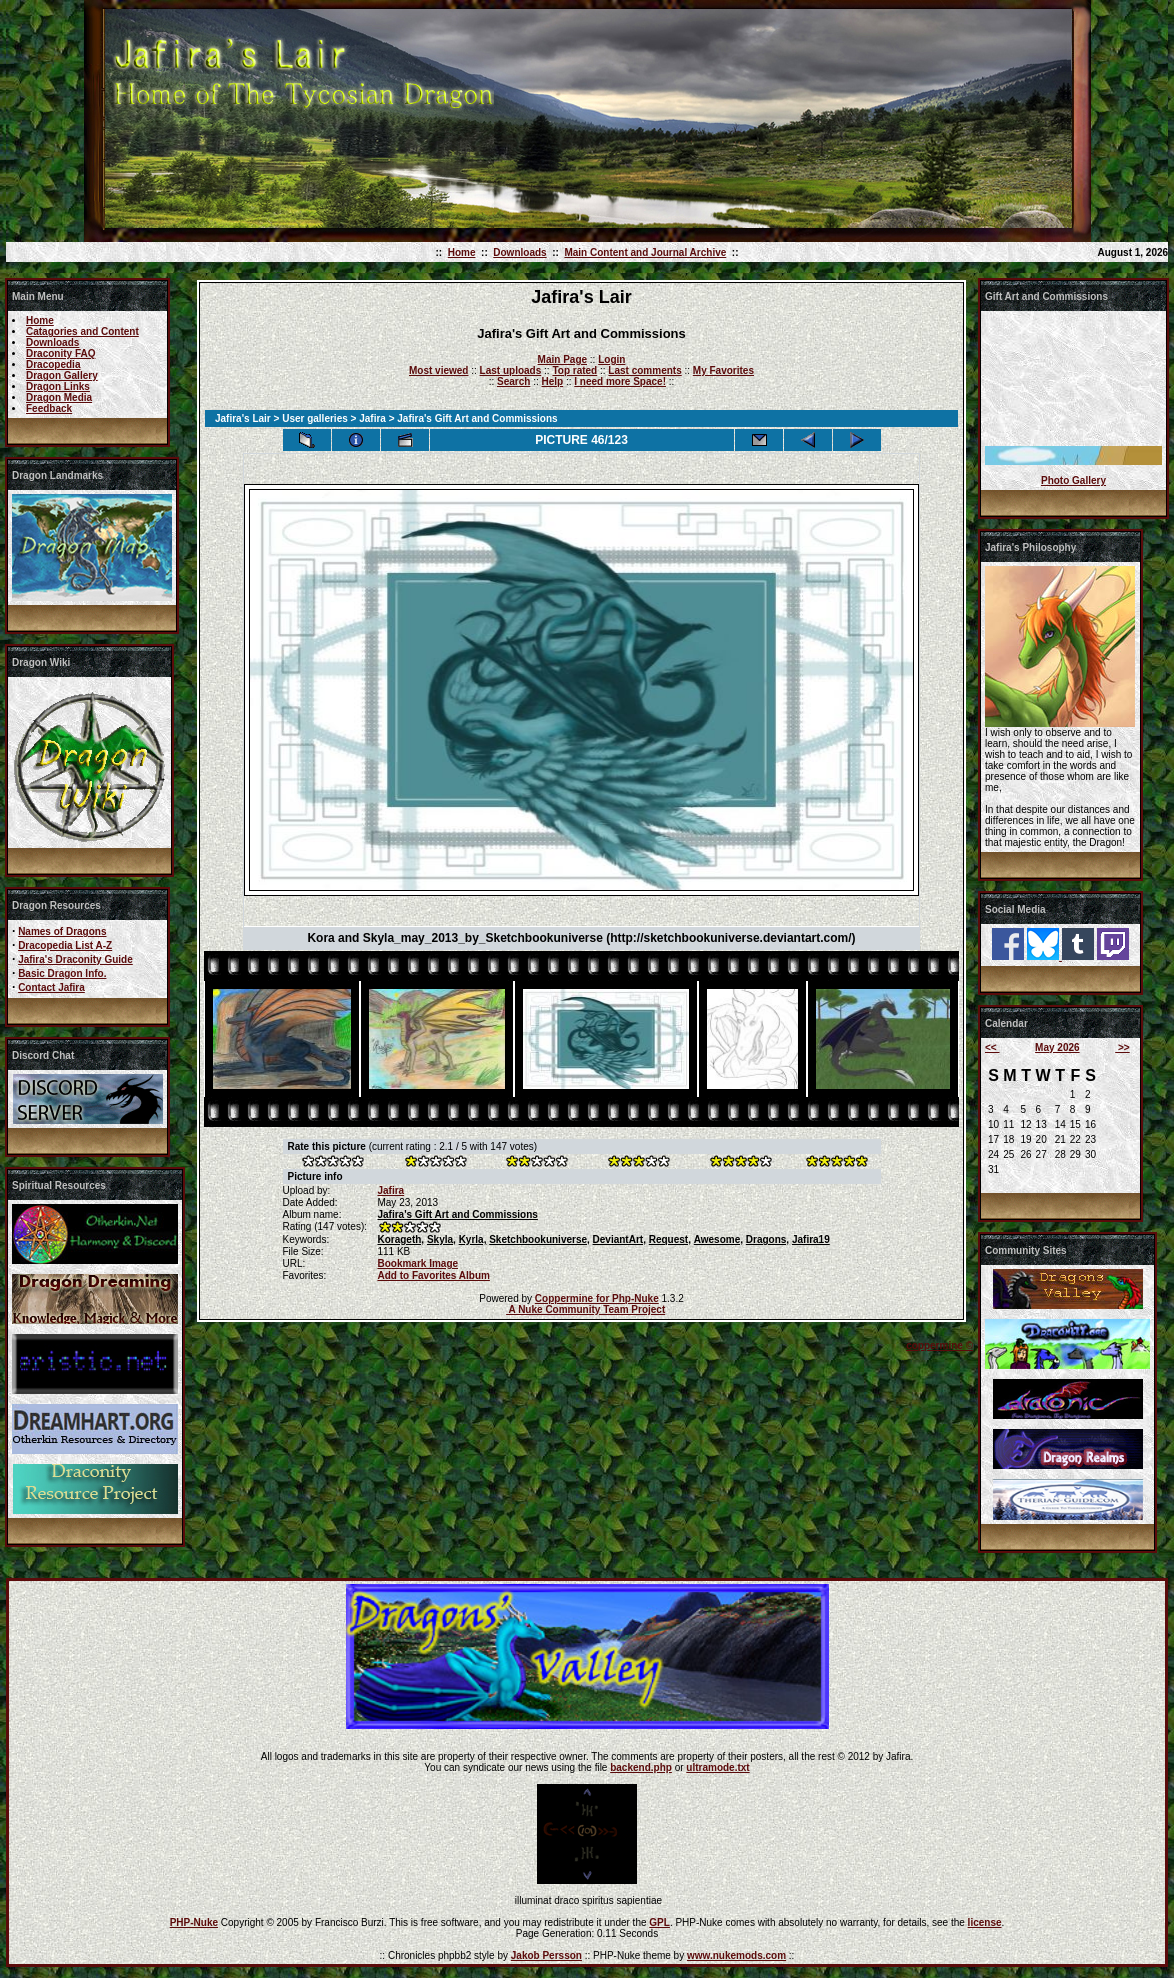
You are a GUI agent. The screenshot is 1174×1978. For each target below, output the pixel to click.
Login (611, 359)
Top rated (574, 370)
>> (1122, 1047)
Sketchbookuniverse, (539, 1239)
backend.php (641, 1767)
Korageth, (400, 1239)
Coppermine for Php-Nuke (597, 1298)
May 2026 (1057, 1047)
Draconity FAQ (60, 353)
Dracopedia (53, 364)
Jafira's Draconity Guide (75, 959)
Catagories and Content (82, 331)
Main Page (562, 359)
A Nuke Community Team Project (585, 1309)
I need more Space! (620, 381)
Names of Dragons (62, 931)
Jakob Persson (546, 1955)
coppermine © (939, 1345)
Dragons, (767, 1239)
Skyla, (441, 1239)
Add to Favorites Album (433, 1275)
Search (513, 381)
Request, (670, 1239)
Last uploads (511, 370)
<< (992, 1047)
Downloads (519, 252)
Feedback (49, 408)
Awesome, (718, 1239)
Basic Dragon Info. (62, 973)
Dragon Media (59, 397)
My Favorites (723, 370)
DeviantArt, (619, 1239)
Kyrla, (473, 1239)
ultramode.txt (717, 1767)
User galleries (315, 418)
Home (462, 252)
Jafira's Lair (243, 418)
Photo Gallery (1073, 480)
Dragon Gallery (62, 375)
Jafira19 (811, 1239)
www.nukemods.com (736, 1955)
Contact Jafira (51, 987)
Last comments (644, 370)
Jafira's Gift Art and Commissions (457, 1214)
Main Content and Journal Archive (645, 252)
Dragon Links (58, 386)
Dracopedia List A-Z (65, 945)
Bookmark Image (417, 1263)
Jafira (372, 418)
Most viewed (438, 370)
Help (552, 381)
